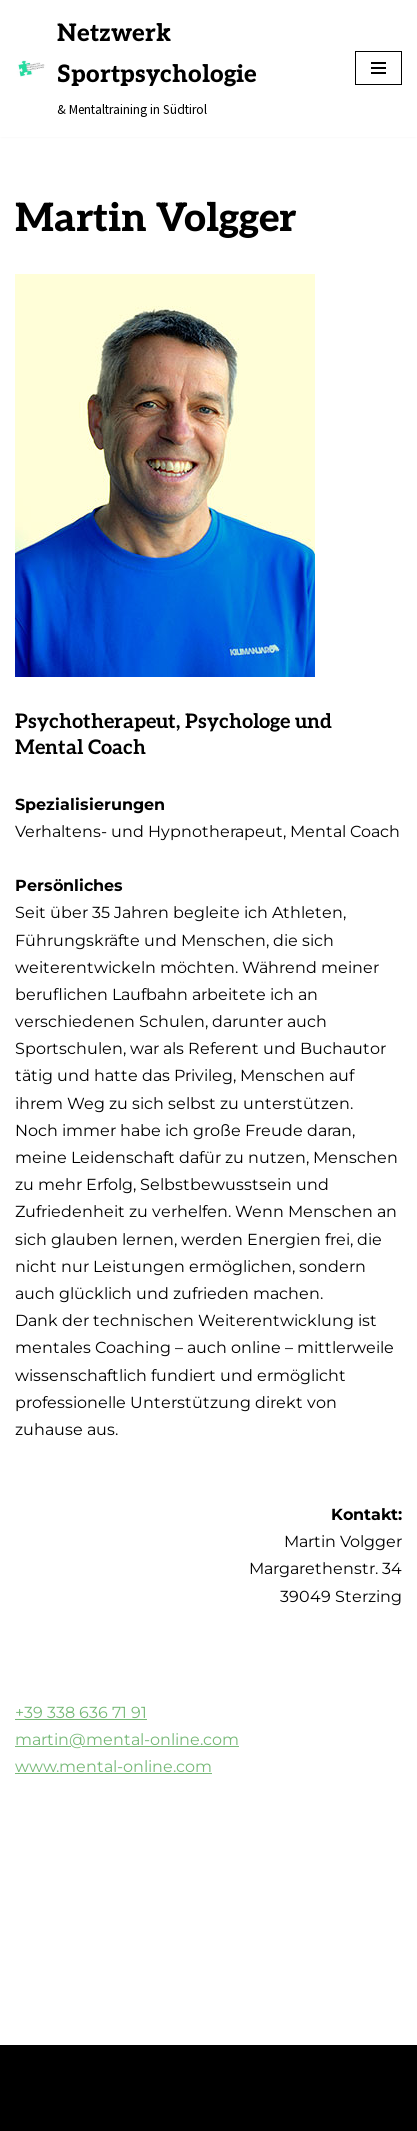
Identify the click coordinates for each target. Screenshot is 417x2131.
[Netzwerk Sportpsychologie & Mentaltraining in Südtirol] (170, 68)
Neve (32, 2066)
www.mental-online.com (113, 1766)
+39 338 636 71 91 (81, 1712)
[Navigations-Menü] (378, 68)
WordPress (208, 2066)
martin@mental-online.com (127, 1739)
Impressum (58, 2109)
